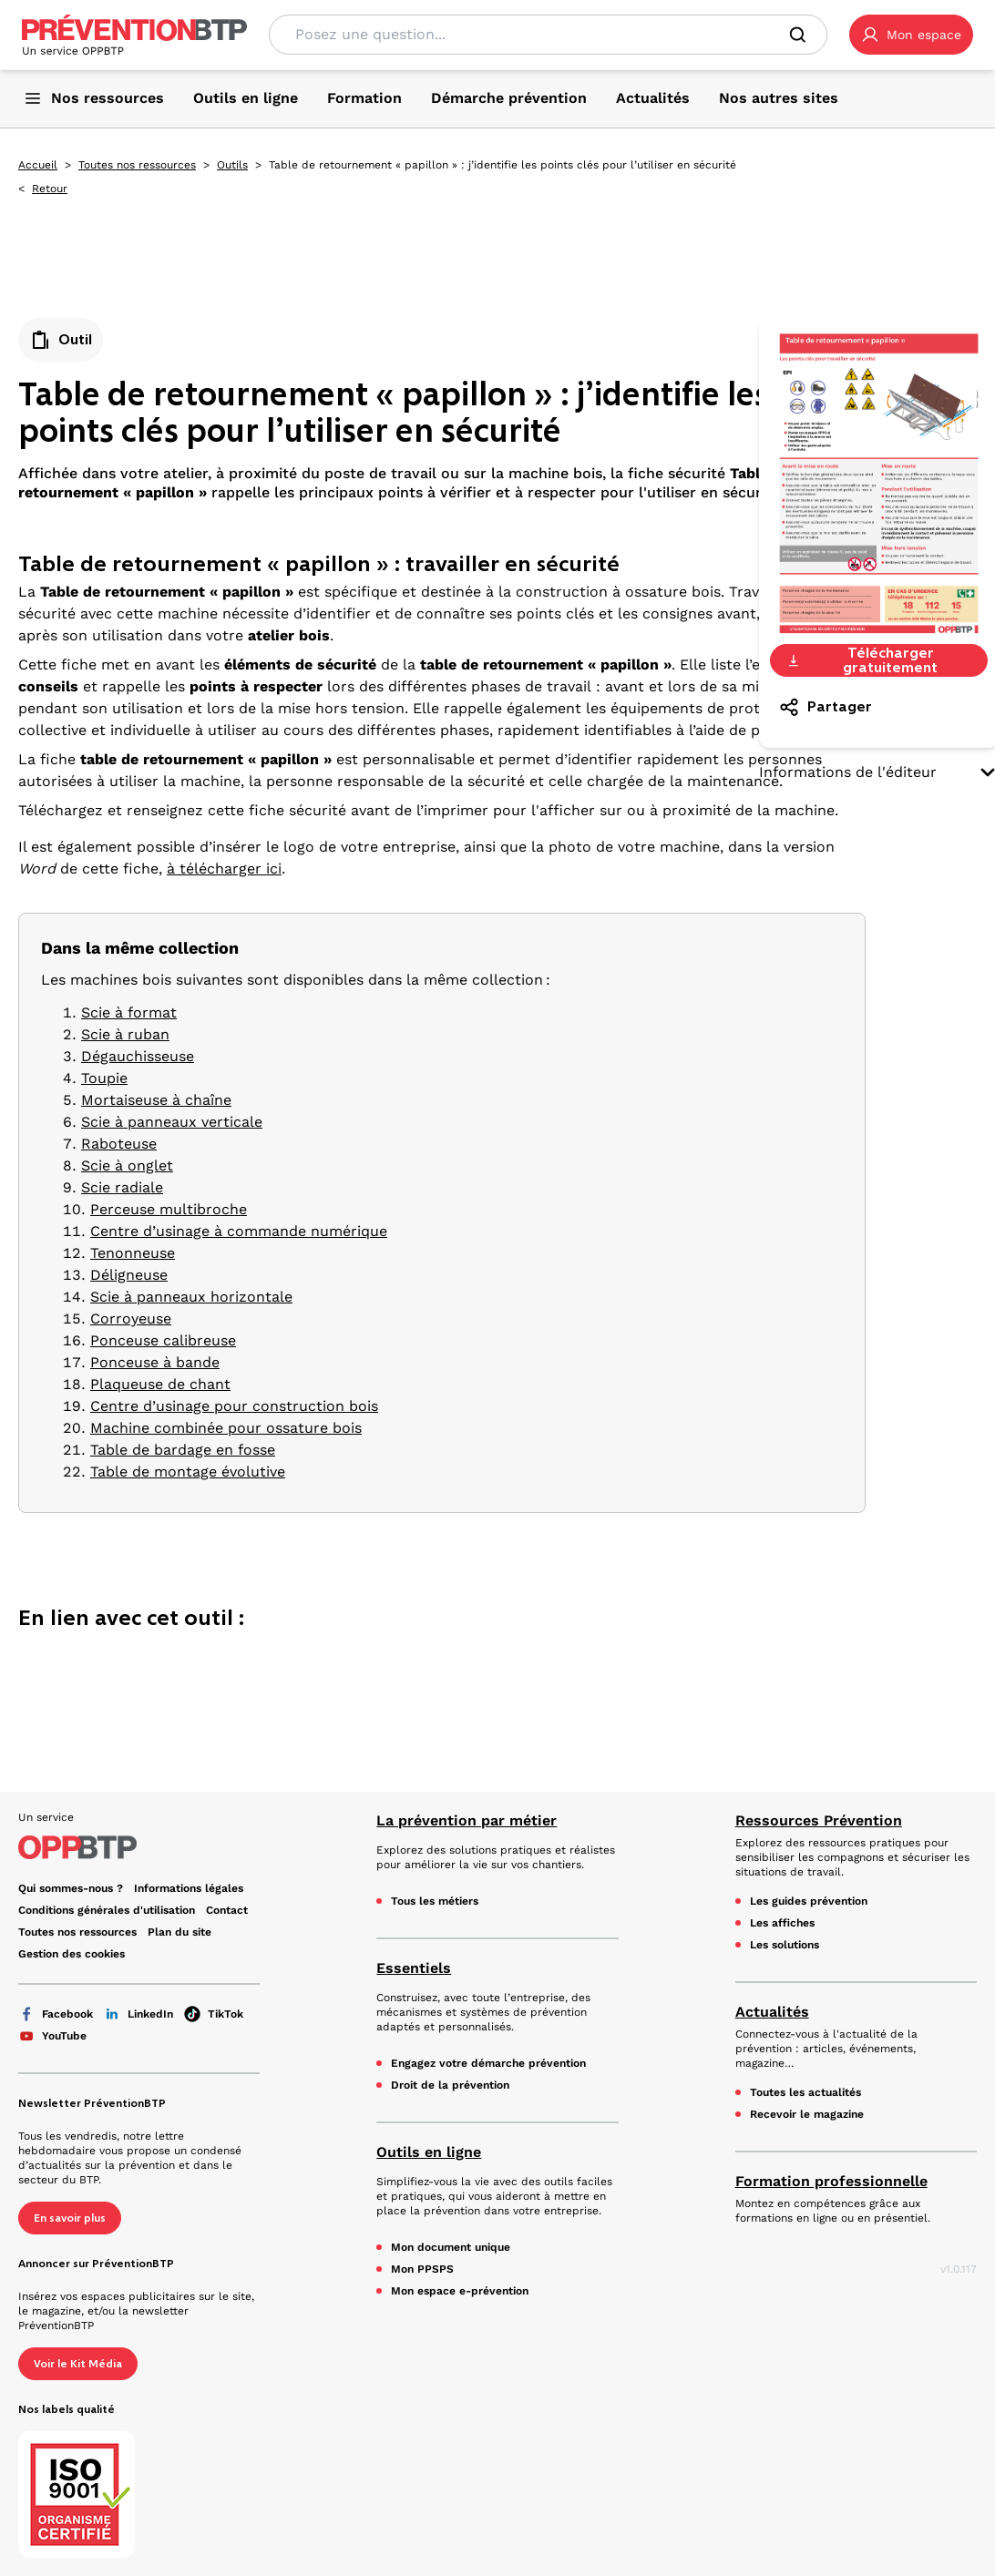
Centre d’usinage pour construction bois (234, 1406)
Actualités (772, 2011)
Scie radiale (122, 1187)
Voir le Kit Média (78, 2364)
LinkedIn (138, 2014)
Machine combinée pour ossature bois (226, 1427)
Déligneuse (129, 1274)
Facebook (55, 2014)
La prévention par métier (466, 1820)
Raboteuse (119, 1143)
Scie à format (129, 1012)
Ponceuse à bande (155, 1362)
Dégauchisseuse (137, 1056)
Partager (825, 707)
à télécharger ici (224, 868)
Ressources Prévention (818, 1820)
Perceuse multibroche (168, 1209)
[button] (911, 35)
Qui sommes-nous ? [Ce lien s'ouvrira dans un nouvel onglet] (70, 1888)
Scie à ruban (125, 1034)
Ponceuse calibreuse (163, 1340)
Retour (49, 188)
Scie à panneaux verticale (171, 1121)
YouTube (52, 2036)
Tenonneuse (132, 1253)
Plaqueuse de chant (160, 1384)
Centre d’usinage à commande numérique (238, 1231)
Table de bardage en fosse (182, 1449)
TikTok (213, 2014)
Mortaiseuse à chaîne (156, 1100)
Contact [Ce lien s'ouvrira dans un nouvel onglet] (227, 1910)
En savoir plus (70, 2218)
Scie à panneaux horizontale (191, 1296)
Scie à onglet (127, 1165)
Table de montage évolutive (187, 1471)
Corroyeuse (130, 1318)
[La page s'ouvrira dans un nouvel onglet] (911, 35)
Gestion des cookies (71, 1953)
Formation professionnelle (831, 2181)
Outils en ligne (428, 2152)
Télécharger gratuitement (861, 660)
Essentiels (413, 1968)
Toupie (104, 1078)
